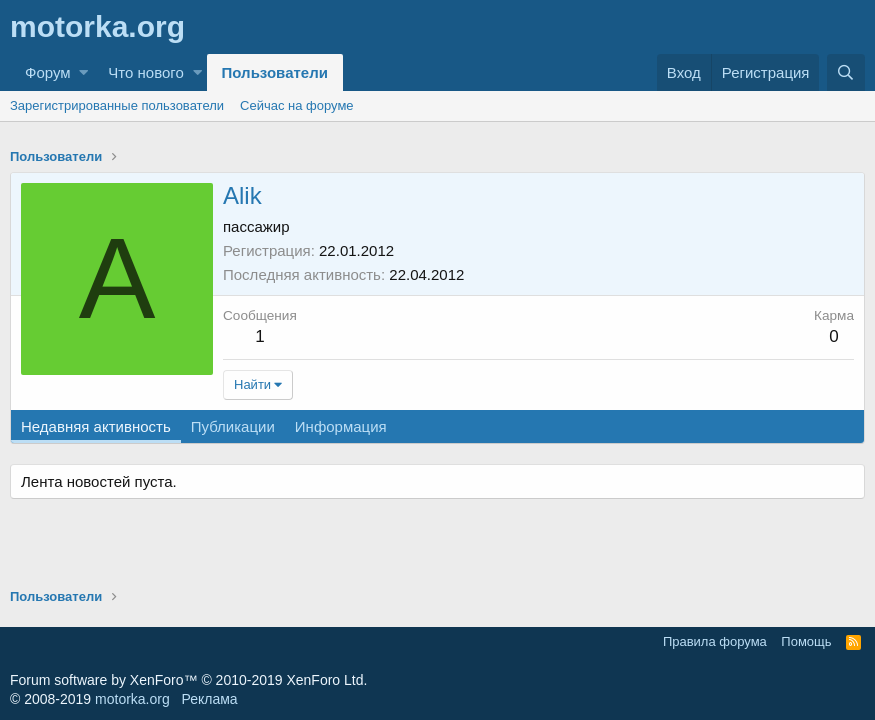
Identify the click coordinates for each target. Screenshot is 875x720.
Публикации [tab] (233, 426)
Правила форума (715, 641)
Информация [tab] (341, 426)
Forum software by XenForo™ (188, 680)
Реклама (209, 699)
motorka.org (132, 699)
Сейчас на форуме (297, 105)
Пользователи (275, 72)
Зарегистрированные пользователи (117, 105)
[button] (83, 72)
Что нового (145, 72)
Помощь (806, 641)
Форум (48, 72)
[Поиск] (846, 72)
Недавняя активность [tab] (96, 426)
